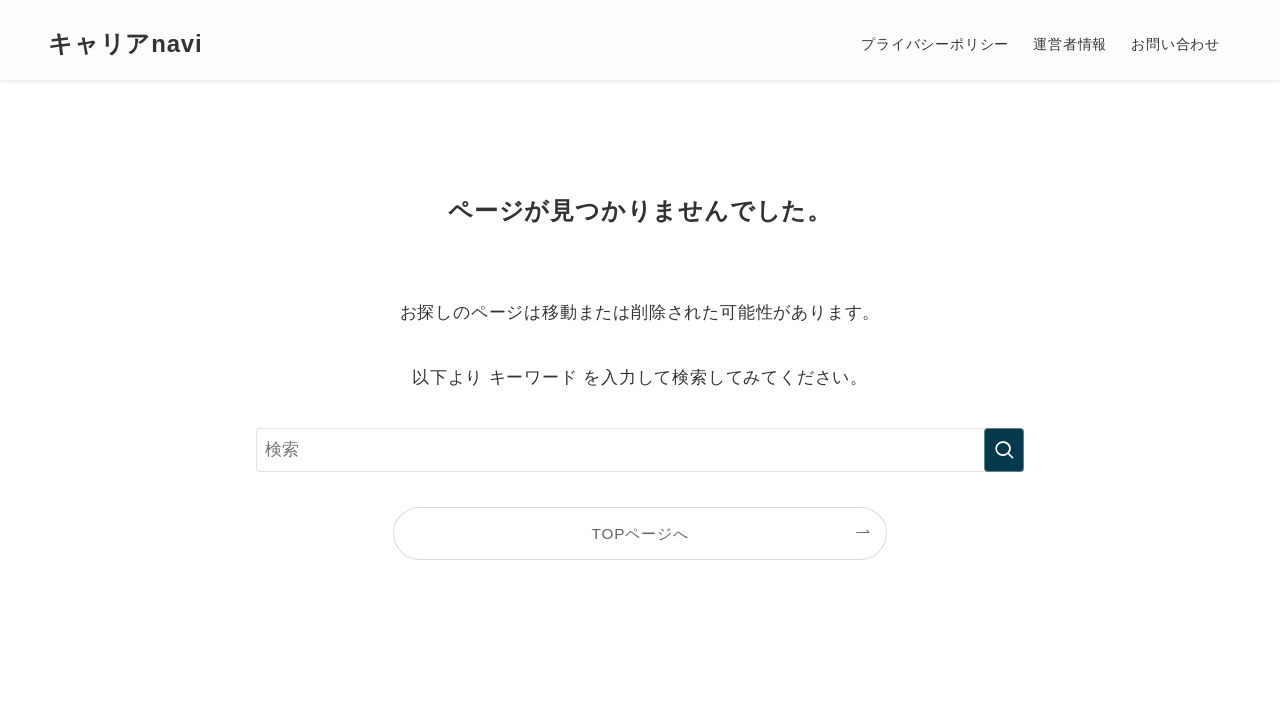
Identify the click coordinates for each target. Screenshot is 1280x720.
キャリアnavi (125, 44)
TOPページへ (640, 533)
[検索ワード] (640, 450)
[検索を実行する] (1004, 450)
